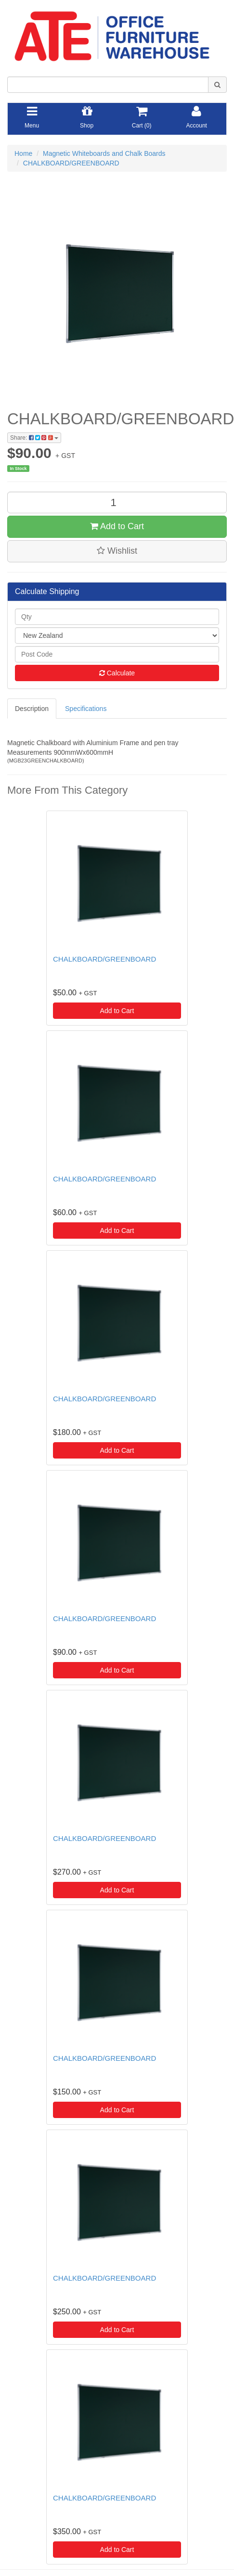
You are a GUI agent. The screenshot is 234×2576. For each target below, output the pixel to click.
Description (32, 708)
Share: (34, 437)
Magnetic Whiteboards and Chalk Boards (104, 153)
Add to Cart (117, 526)
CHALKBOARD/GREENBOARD (71, 163)
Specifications (85, 708)
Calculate (117, 673)
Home (23, 153)
